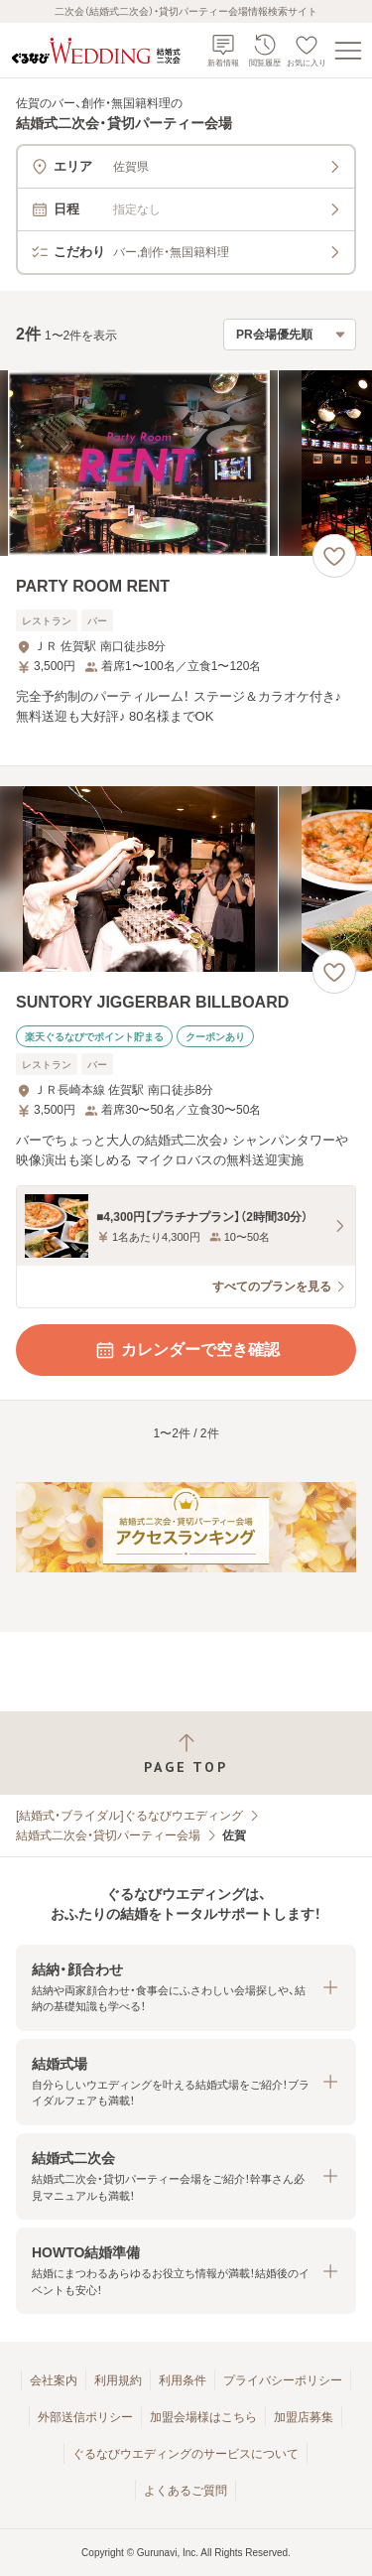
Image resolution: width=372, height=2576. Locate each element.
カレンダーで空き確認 (186, 1350)
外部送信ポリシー (85, 2417)
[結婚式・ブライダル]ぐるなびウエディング (129, 1816)
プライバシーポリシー (282, 2380)
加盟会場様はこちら (203, 2417)
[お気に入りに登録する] (334, 556)
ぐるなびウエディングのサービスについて (185, 2454)
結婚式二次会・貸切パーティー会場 (108, 1835)
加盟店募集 (303, 2417)
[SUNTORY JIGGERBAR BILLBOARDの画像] (186, 879)
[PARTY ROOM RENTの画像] (186, 463)
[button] (186, 1988)
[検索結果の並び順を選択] (289, 334)
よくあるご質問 (185, 2491)
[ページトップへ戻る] (186, 1753)
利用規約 (118, 2380)
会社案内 (53, 2380)
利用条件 (182, 2380)
